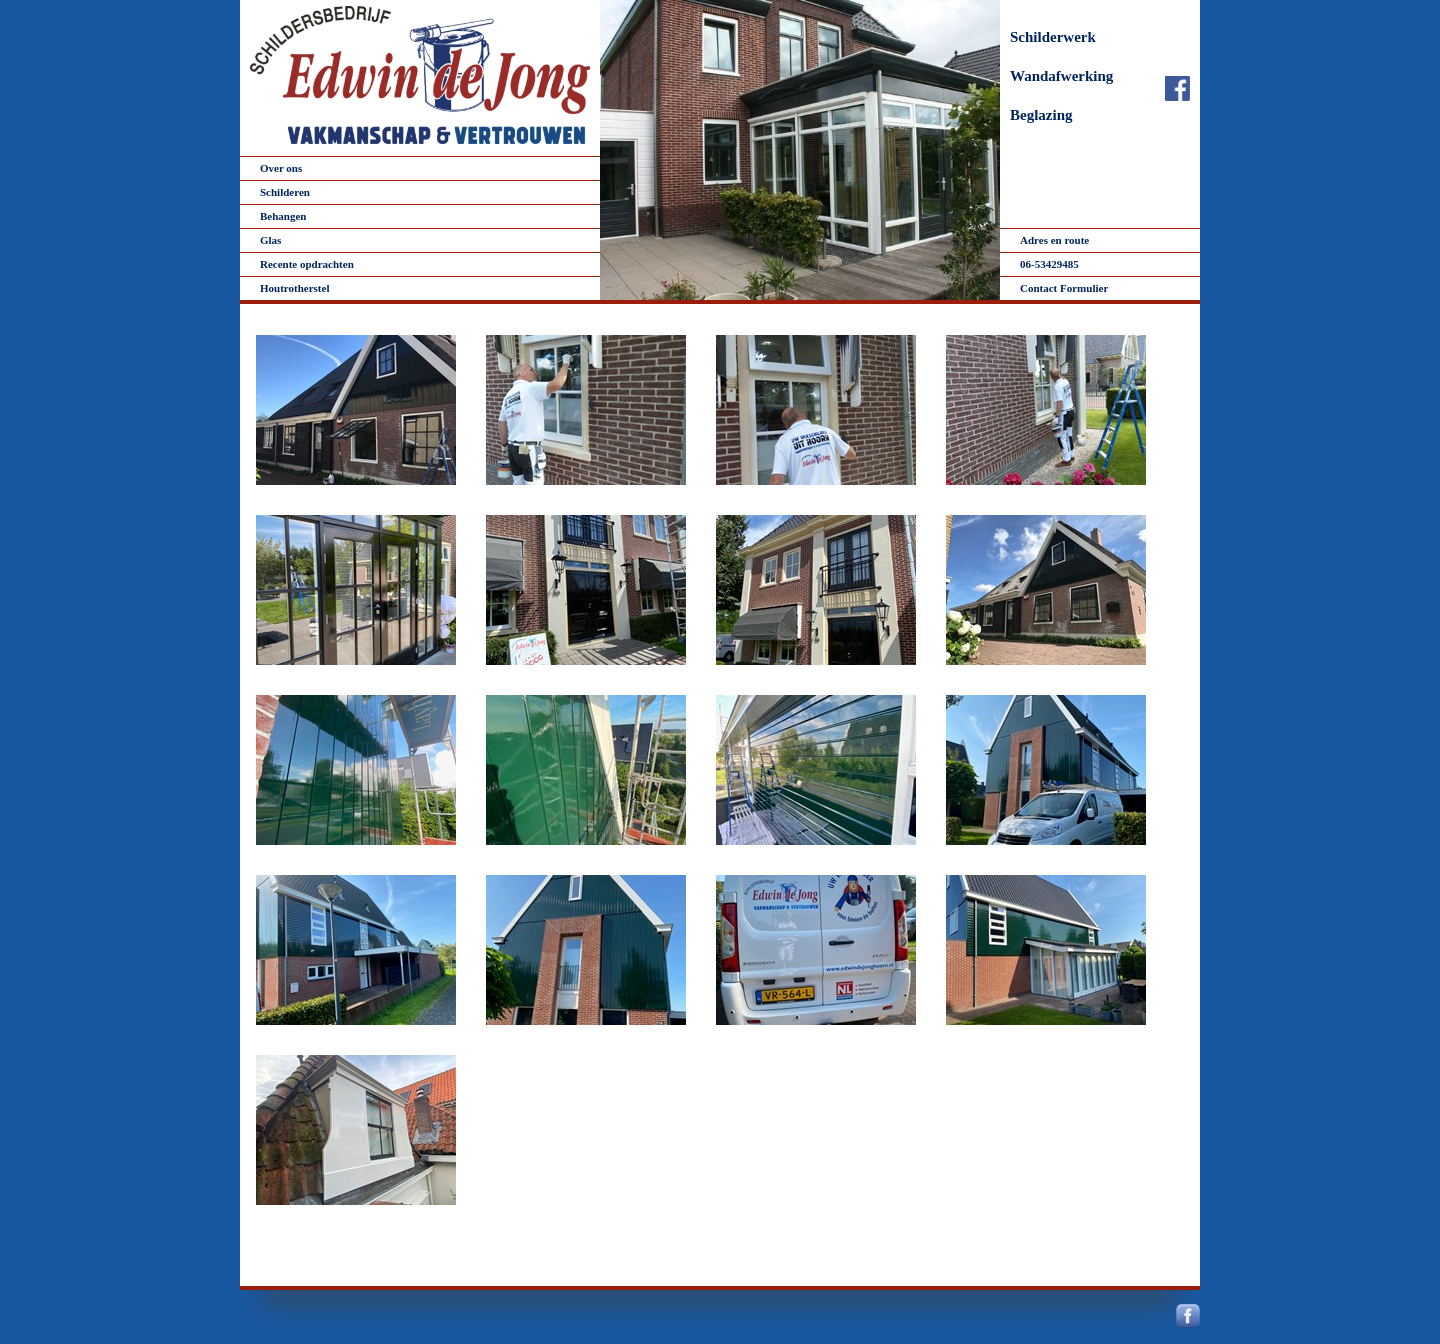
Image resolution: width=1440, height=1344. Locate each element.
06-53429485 (1049, 264)
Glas (270, 240)
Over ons (281, 168)
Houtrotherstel (294, 288)
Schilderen (285, 192)
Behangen (283, 216)
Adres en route (1054, 240)
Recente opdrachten (307, 264)
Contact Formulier (1064, 288)
